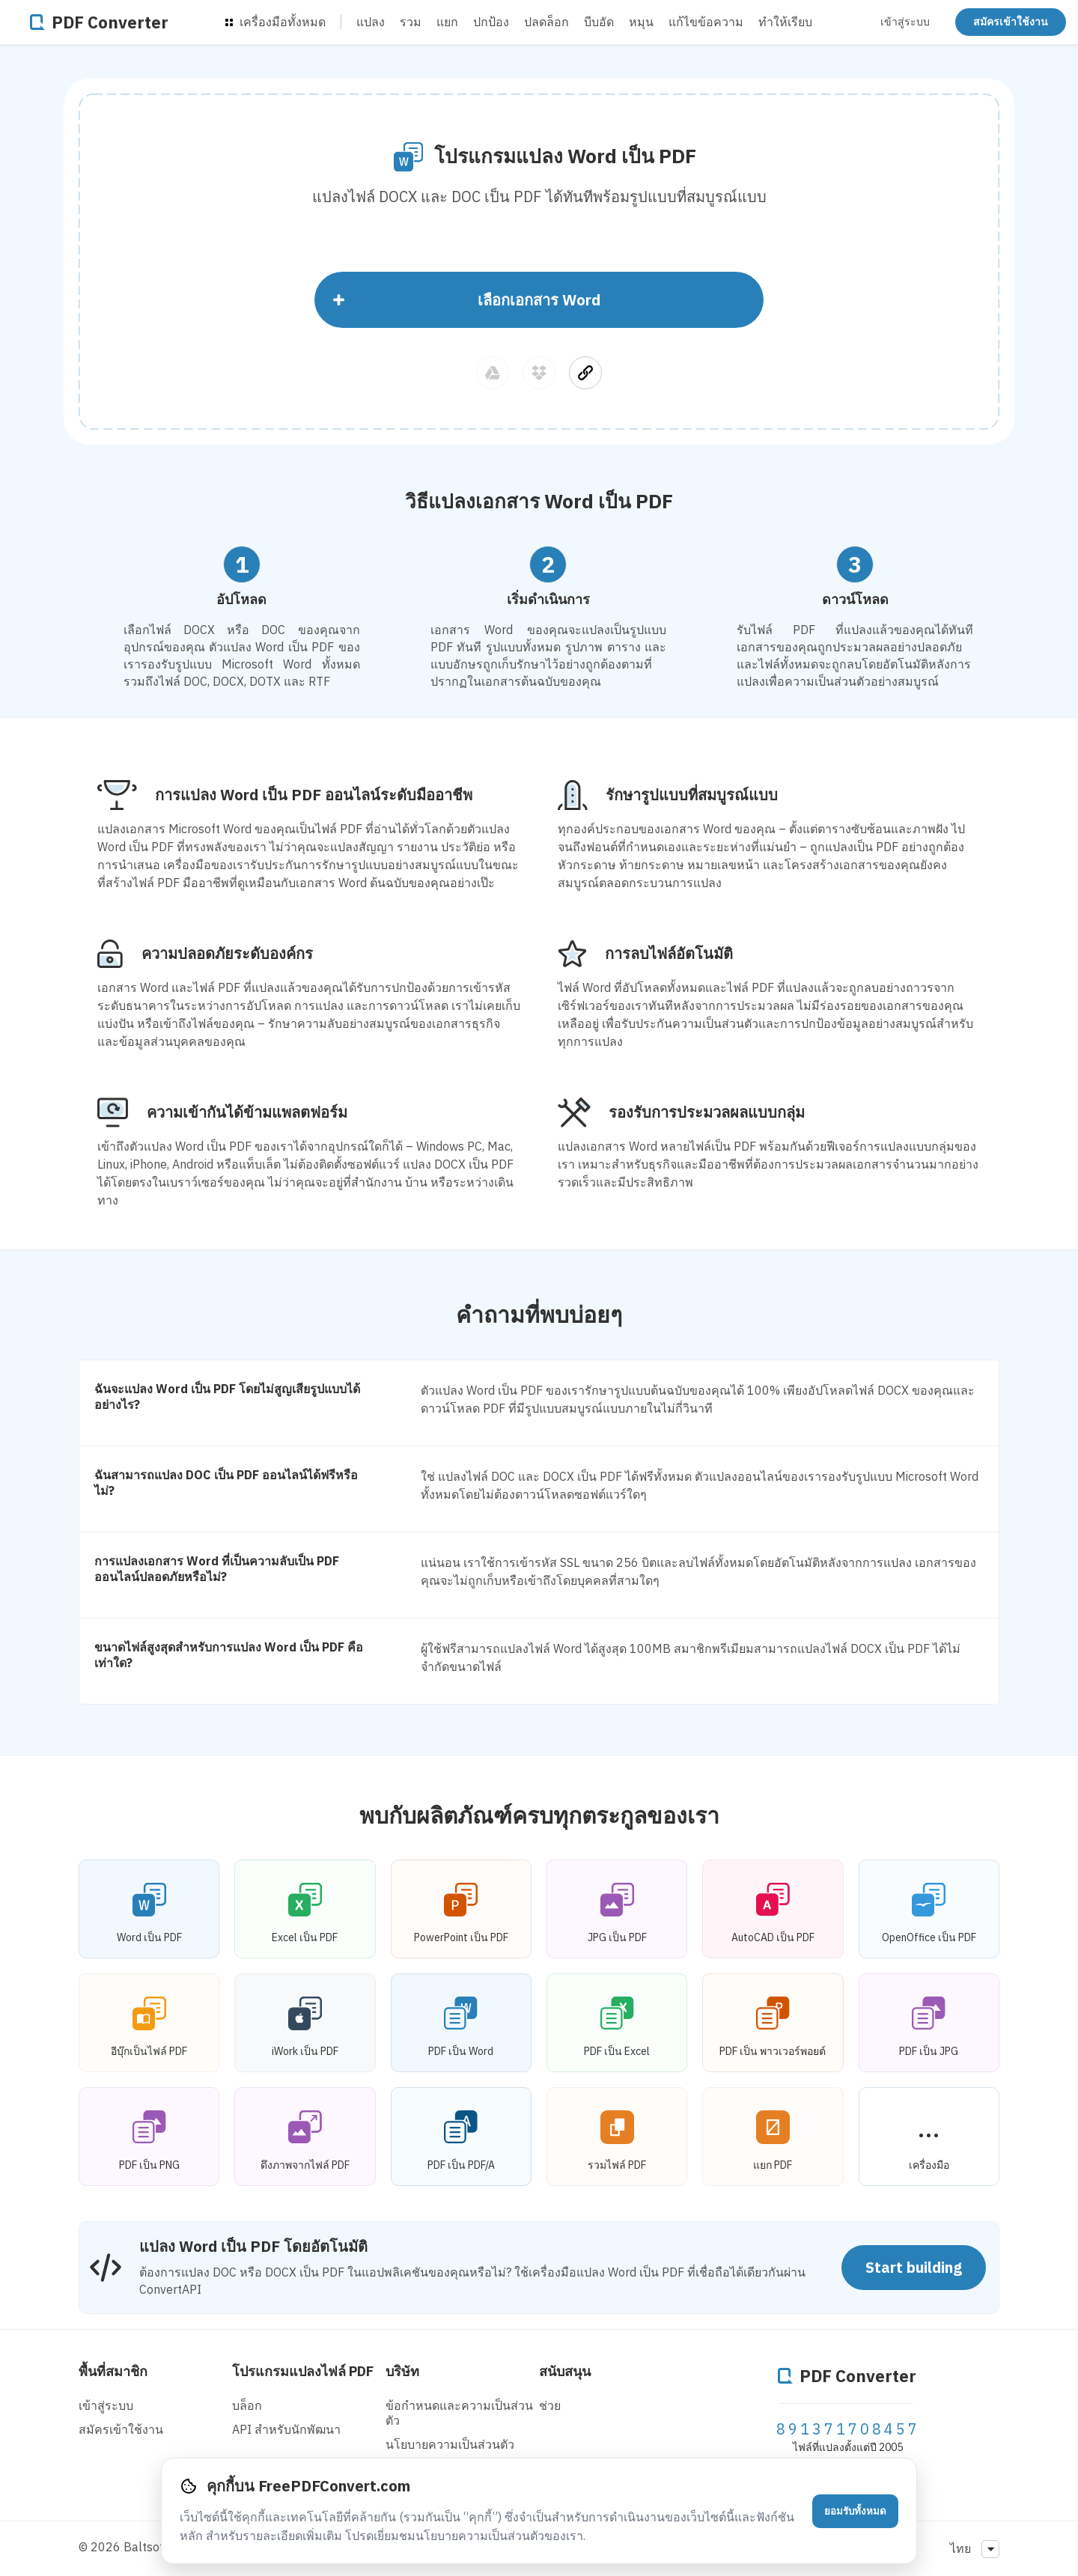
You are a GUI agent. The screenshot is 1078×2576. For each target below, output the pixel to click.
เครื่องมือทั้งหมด (275, 21)
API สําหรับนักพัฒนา (286, 2429)
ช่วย (550, 2405)
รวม (410, 21)
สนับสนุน (565, 2371)
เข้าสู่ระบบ (905, 21)
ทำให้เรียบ (785, 21)
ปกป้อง (491, 21)
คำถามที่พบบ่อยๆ (539, 1314)
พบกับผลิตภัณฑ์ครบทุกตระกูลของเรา (539, 1815)
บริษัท (402, 2371)
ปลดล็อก (546, 21)
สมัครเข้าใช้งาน (1010, 21)
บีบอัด (599, 21)
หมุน (641, 21)
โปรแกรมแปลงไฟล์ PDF (303, 2371)
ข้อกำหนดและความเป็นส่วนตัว (459, 2413)
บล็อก (247, 2405)
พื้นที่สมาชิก (113, 2371)
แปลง (370, 21)
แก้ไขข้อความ (706, 21)
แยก (447, 21)
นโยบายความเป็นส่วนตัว (450, 2444)
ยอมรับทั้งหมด (855, 2511)
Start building (913, 2267)
